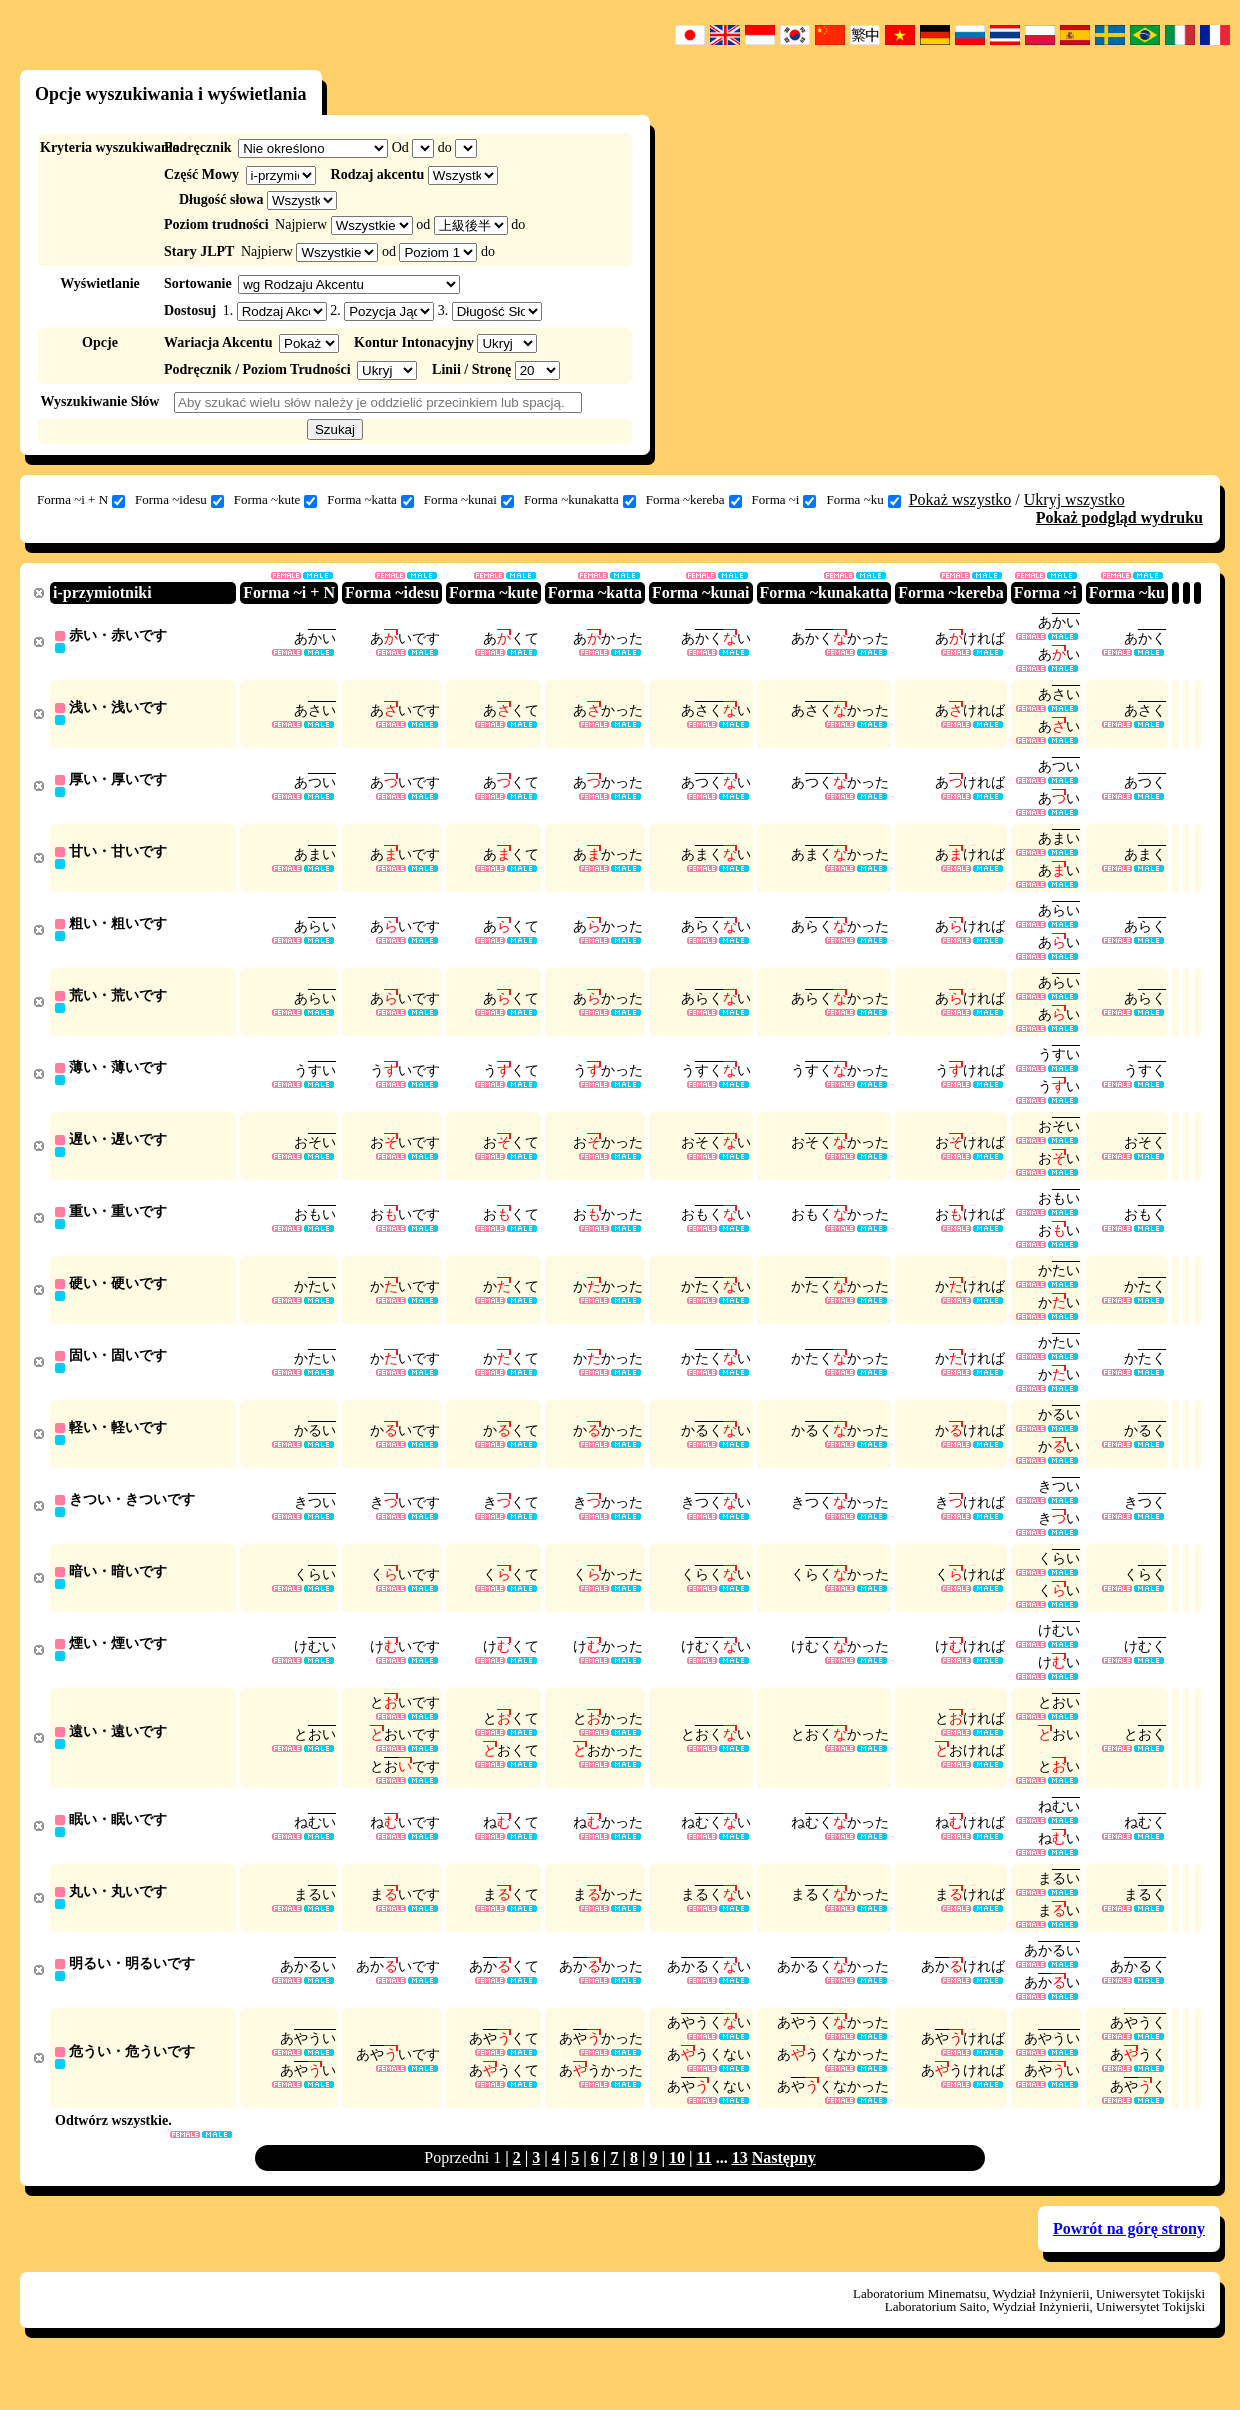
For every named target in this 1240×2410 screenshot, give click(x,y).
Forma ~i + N (81, 500)
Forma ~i (784, 500)
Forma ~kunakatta (580, 500)
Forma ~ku (863, 500)
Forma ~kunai (469, 500)
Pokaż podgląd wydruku (1119, 517)
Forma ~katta (370, 500)
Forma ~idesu (179, 500)
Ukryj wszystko (1074, 499)
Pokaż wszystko (960, 499)
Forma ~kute (276, 500)
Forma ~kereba (694, 500)
